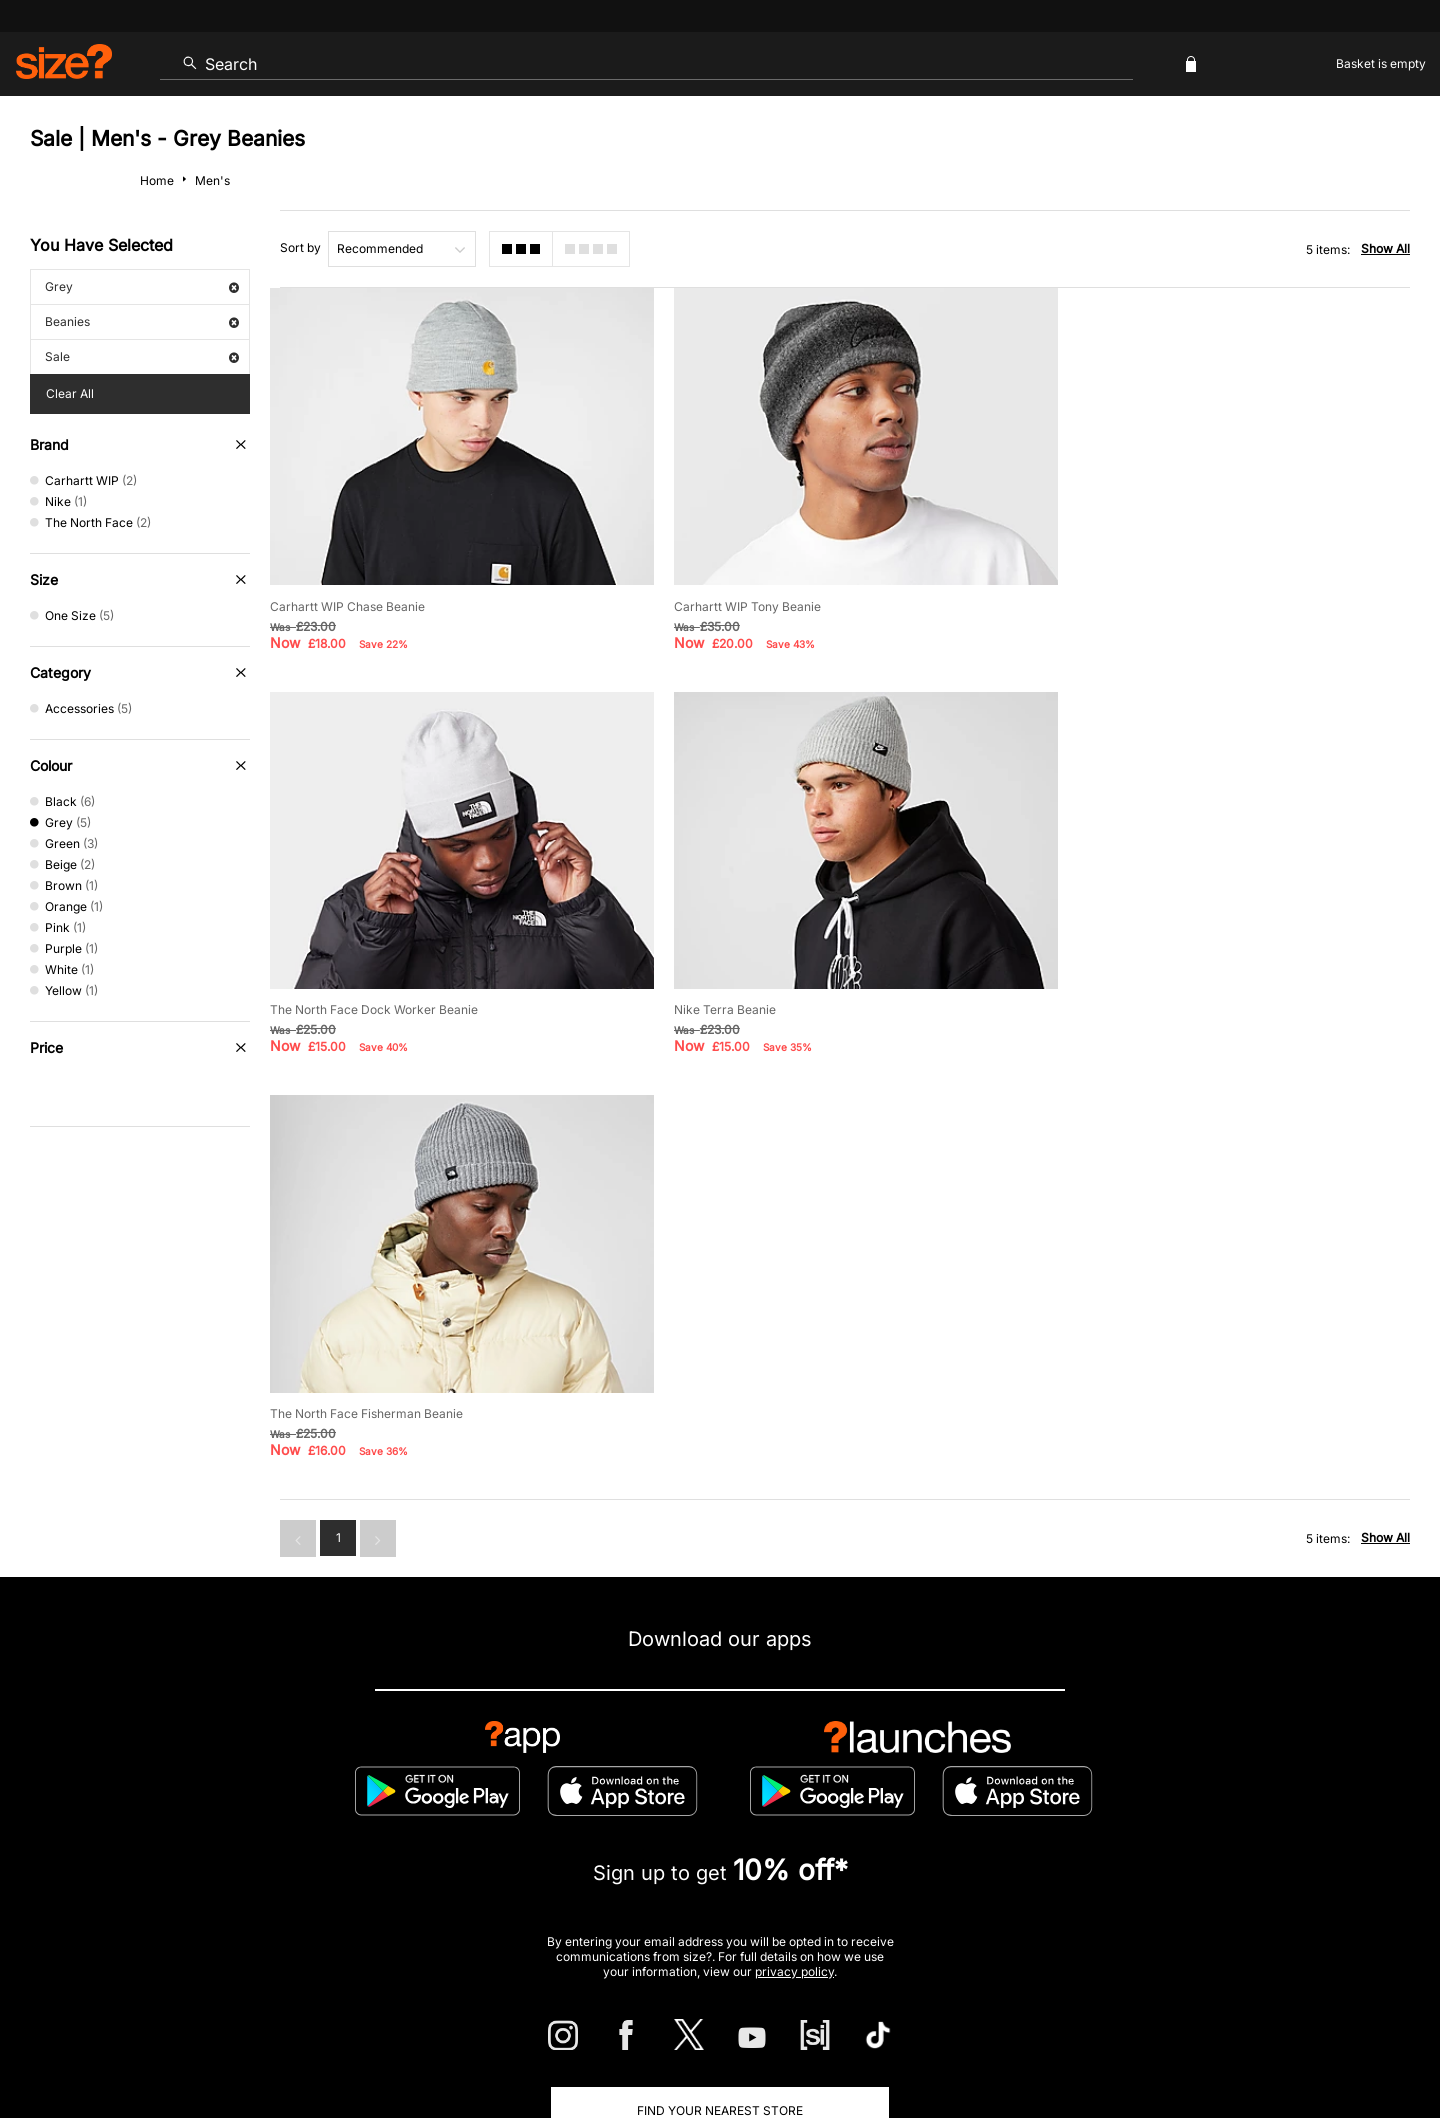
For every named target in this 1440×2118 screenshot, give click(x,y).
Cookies (1200, 2044)
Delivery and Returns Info (602, 1784)
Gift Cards (1074, 1849)
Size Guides (444, 1784)
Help (1038, 2044)
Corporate (1260, 1784)
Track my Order (313, 1784)
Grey (142, 286)
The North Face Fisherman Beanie (762, 998)
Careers (1254, 2044)
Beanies (142, 321)
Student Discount (304, 1849)
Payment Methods (778, 1784)
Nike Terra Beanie (321, 998)
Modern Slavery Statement (1101, 1784)
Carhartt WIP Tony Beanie (739, 600)
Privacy (1388, 2044)
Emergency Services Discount (491, 1849)
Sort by (300, 247)
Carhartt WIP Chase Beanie (347, 600)
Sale (142, 356)
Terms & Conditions (685, 1849)
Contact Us (183, 1784)
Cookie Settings (927, 1784)
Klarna (811, 1849)
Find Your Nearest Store (720, 1694)
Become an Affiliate (938, 1849)
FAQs (1170, 1849)
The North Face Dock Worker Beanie (1167, 600)
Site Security (1321, 2044)
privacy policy (794, 1556)
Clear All (70, 393)
